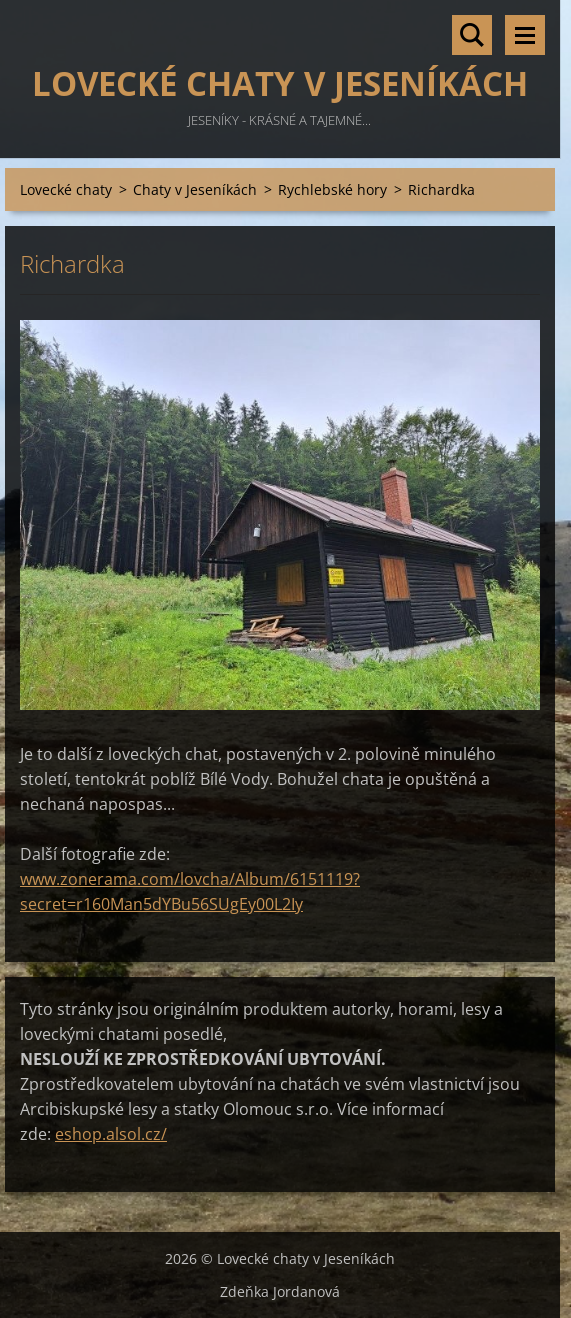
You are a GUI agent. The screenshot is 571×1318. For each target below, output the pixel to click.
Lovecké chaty (66, 189)
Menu (525, 35)
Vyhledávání (472, 35)
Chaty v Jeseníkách (195, 189)
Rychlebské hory (332, 189)
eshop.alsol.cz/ (111, 1134)
